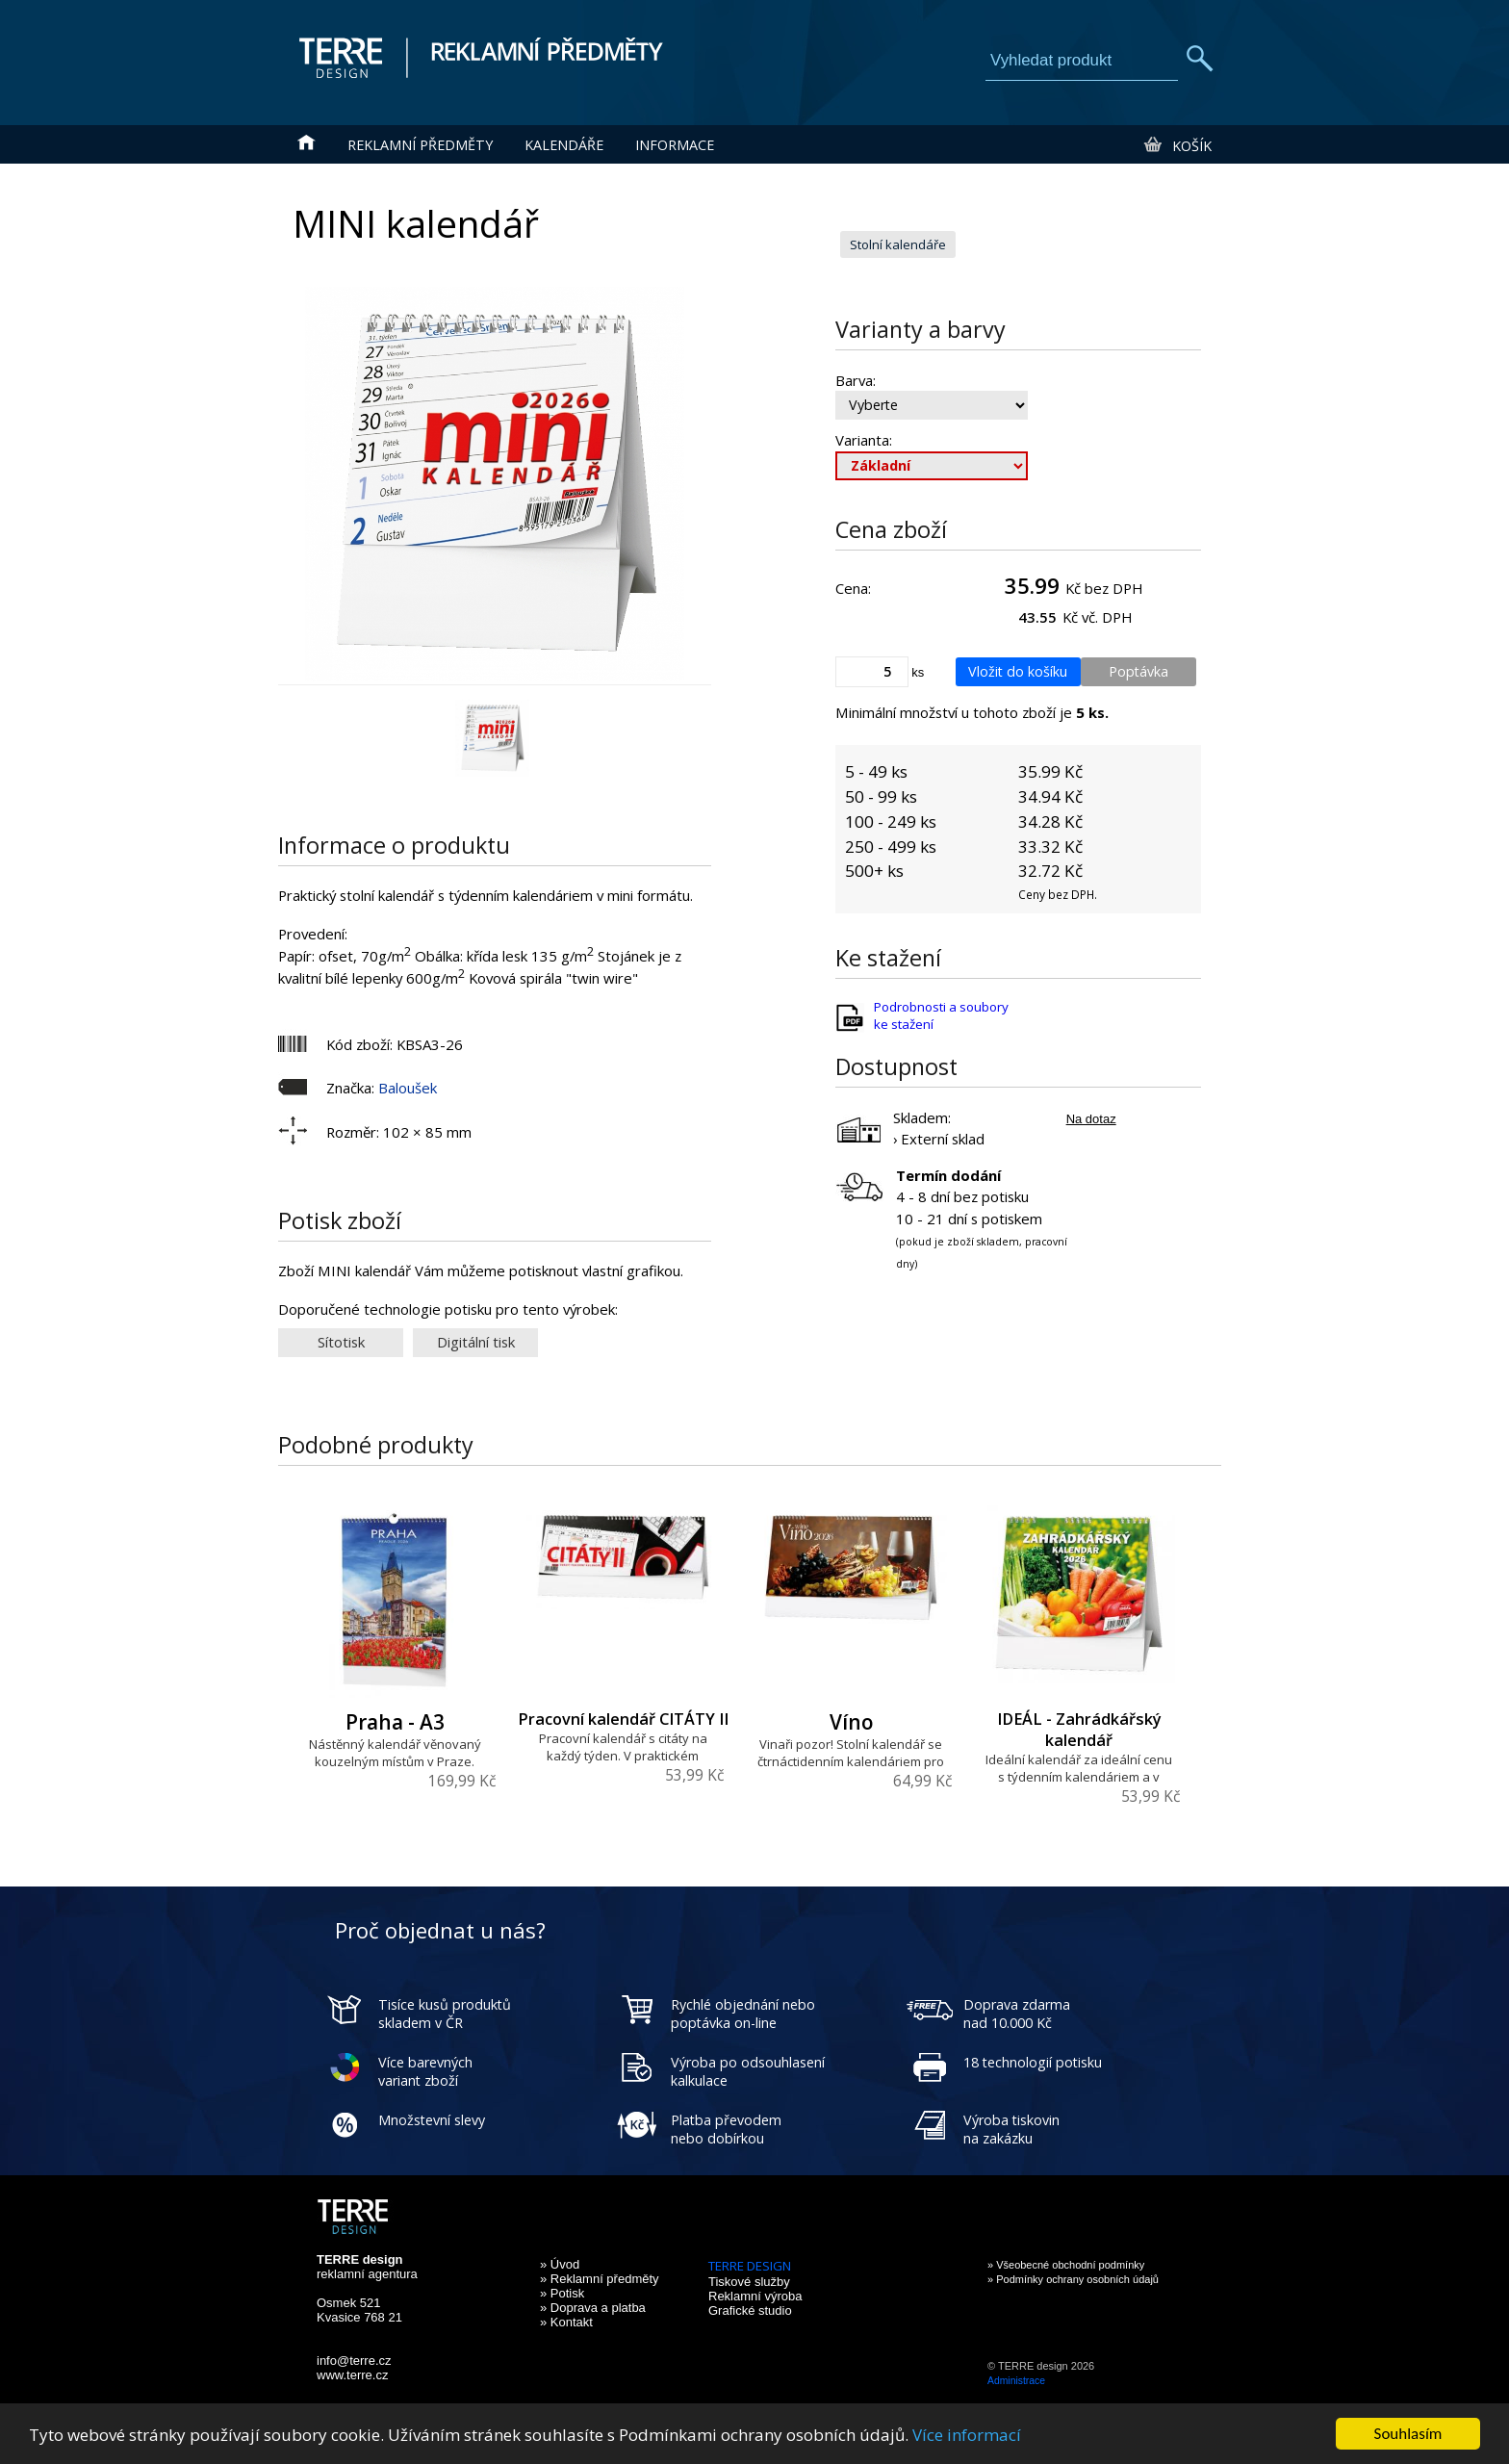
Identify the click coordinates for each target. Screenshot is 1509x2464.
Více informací (966, 2435)
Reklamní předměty (420, 145)
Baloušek (407, 1087)
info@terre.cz (354, 2360)
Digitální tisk (476, 1341)
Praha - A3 (395, 1721)
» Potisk (562, 2293)
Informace (674, 145)
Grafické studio (750, 2310)
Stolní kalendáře (898, 244)
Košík (1176, 145)
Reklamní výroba (755, 2296)
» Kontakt (566, 2322)
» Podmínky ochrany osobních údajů (1073, 2279)
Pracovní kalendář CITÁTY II (623, 1719)
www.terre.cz (352, 2375)
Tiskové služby (749, 2281)
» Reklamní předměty (599, 2279)
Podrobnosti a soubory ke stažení (941, 1015)
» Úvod (559, 2264)
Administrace (1016, 2380)
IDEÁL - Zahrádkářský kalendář (1079, 1729)
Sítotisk (341, 1341)
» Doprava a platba (593, 2307)
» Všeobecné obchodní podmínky (1065, 2265)
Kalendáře (563, 145)
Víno (851, 1721)
